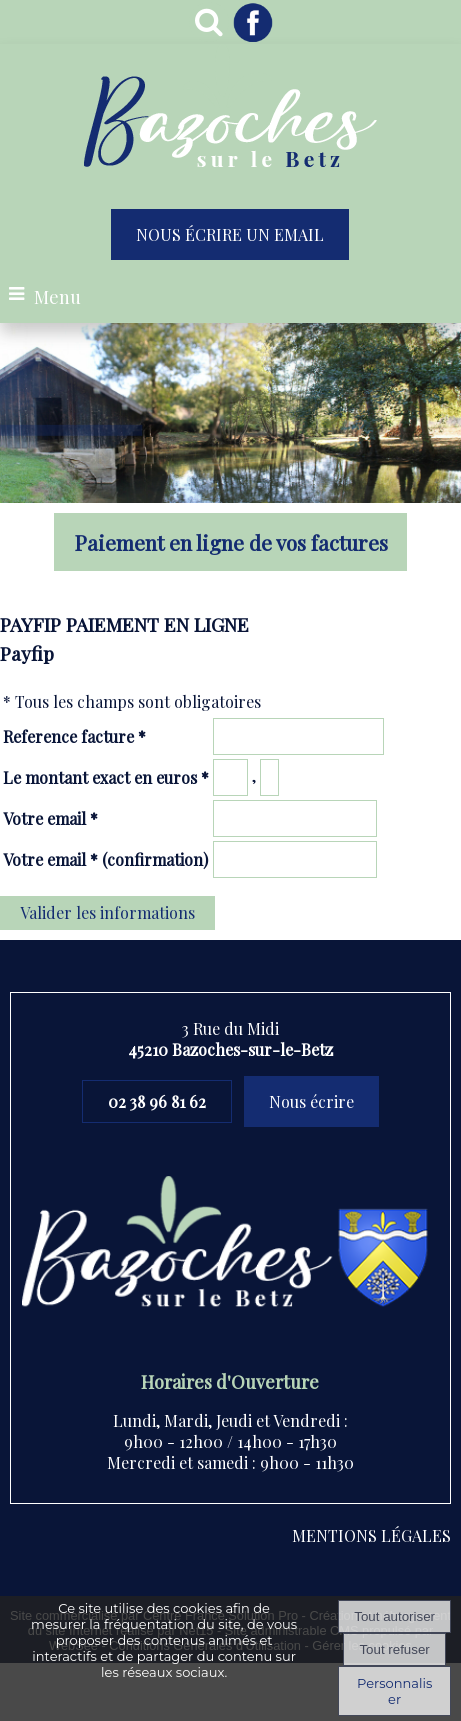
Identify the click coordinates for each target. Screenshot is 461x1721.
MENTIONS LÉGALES (371, 1535)
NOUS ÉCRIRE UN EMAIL (230, 234)
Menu (57, 297)
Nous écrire (311, 1101)
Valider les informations (107, 912)
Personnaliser (394, 1691)
